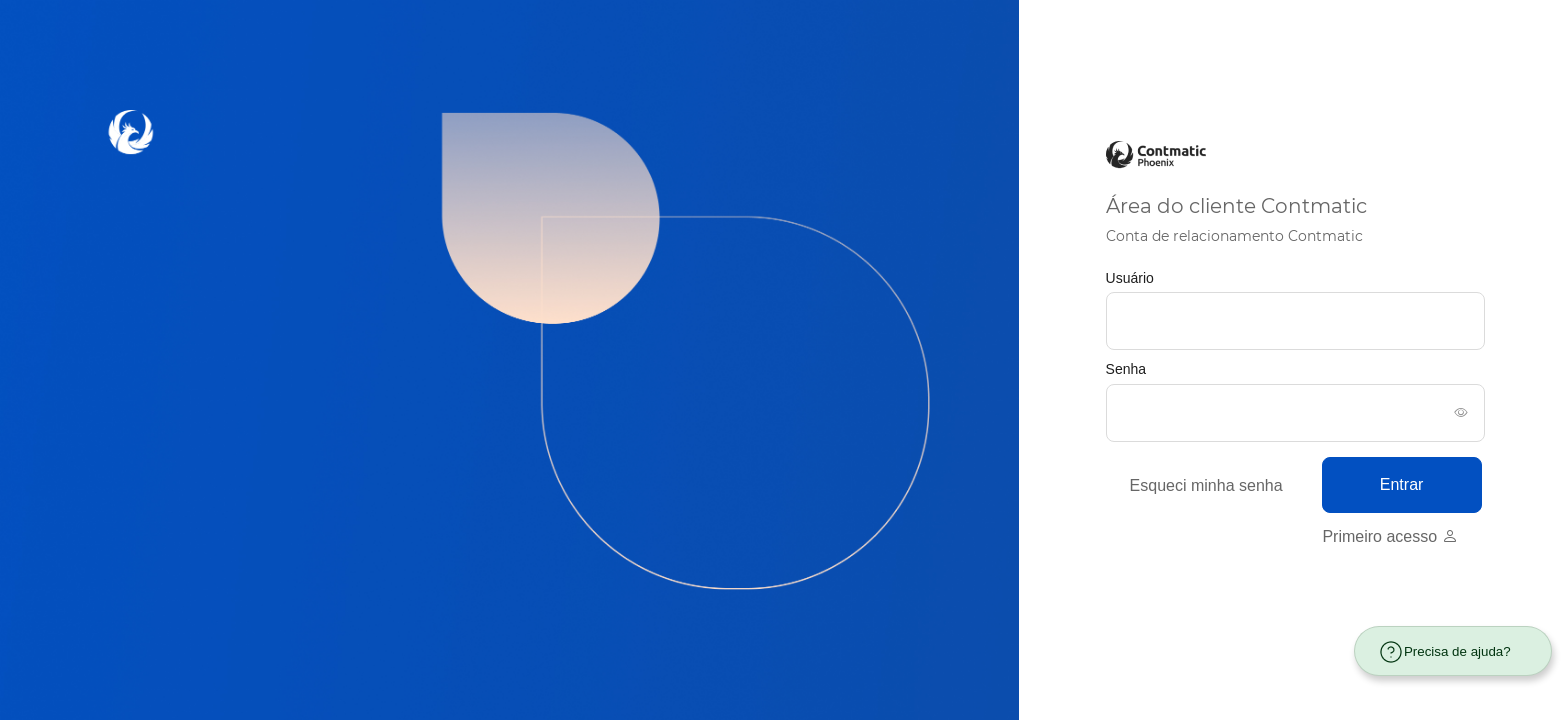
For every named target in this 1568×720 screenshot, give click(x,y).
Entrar (1402, 484)
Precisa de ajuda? (1444, 652)
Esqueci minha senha (1206, 485)
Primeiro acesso (1389, 536)
